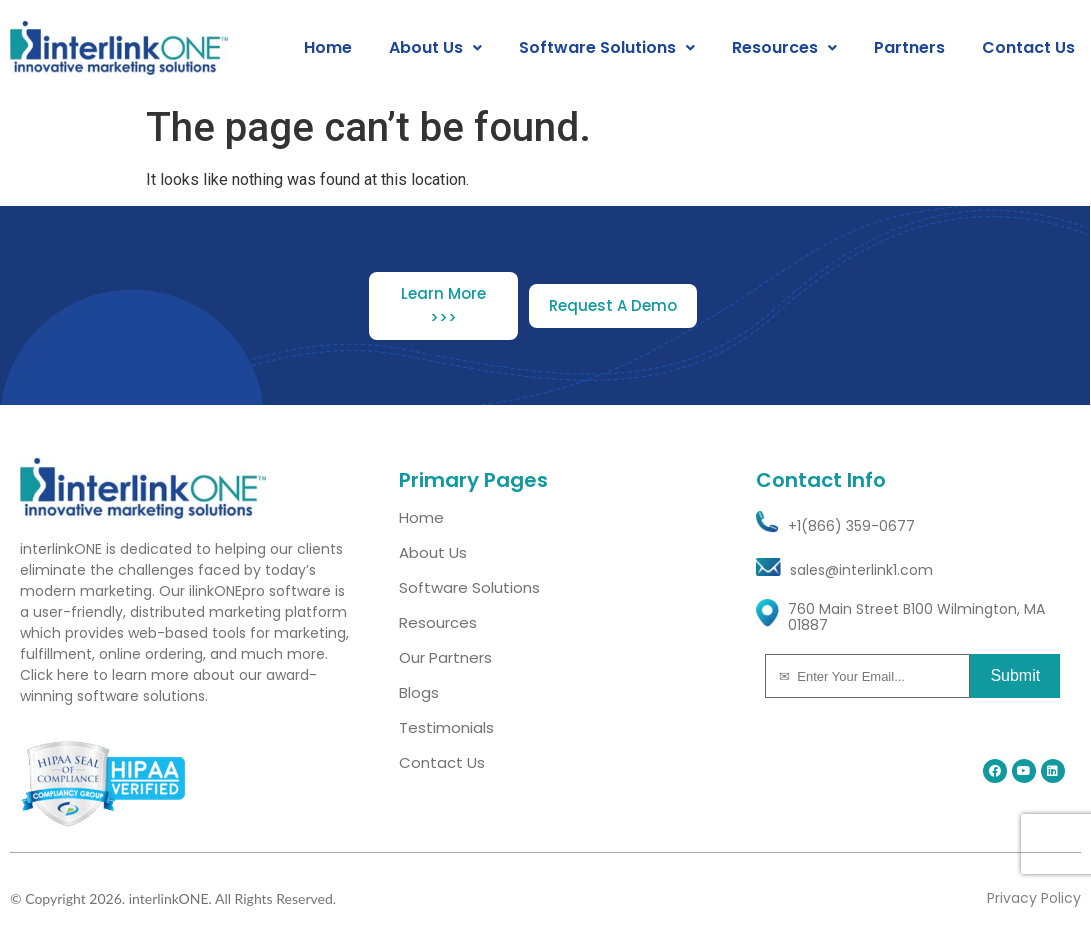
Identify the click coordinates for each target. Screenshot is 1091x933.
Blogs (419, 692)
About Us (435, 48)
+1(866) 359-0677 (851, 526)
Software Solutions (607, 48)
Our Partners (445, 657)
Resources (784, 48)
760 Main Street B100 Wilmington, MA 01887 (916, 617)
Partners (909, 48)
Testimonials (446, 727)
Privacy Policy (1034, 898)
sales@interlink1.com (861, 570)
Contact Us (1028, 48)
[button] (435, 48)
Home (328, 48)
